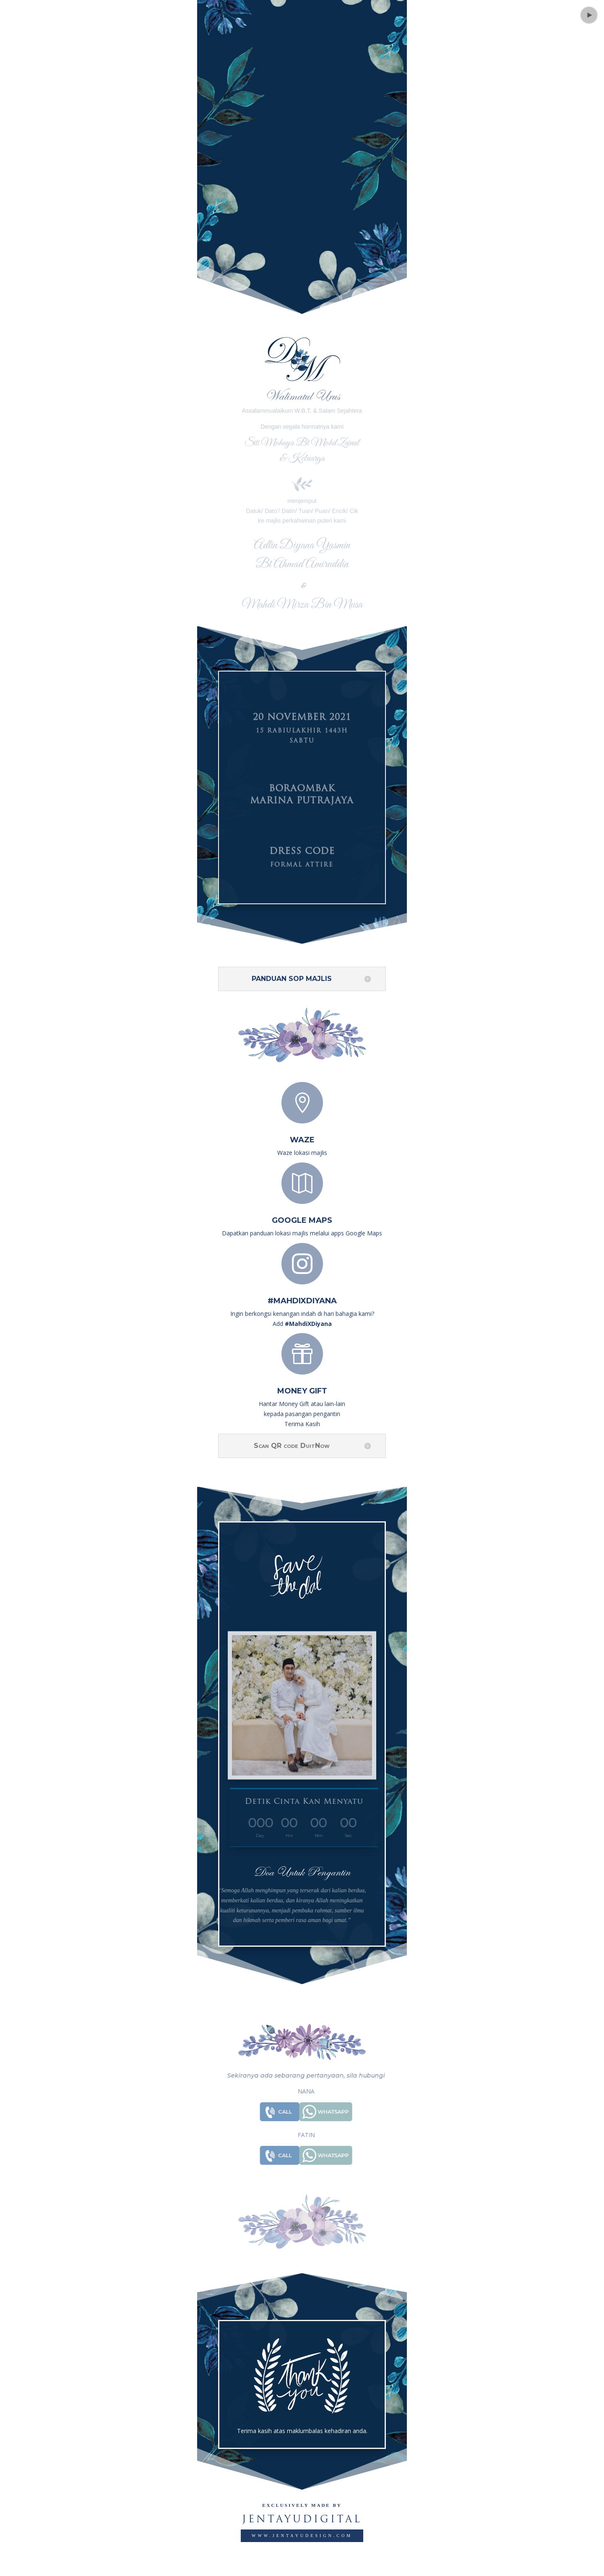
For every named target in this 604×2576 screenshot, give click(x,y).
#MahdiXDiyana (302, 1300)
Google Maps (302, 1220)
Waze (302, 1139)
